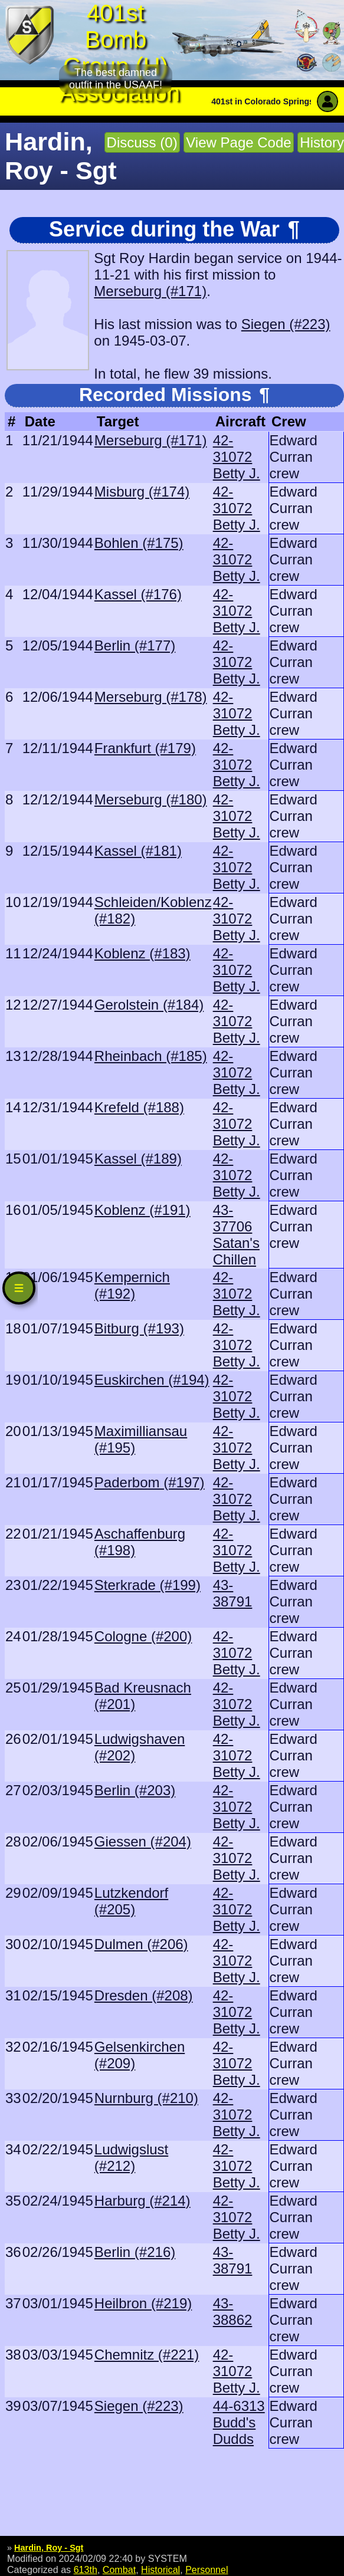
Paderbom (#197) (149, 1482)
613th (85, 2569)
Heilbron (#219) (143, 2303)
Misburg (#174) (141, 492)
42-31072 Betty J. (236, 456)
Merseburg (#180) (150, 799)
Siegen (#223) (285, 324)
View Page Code (238, 142)
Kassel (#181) (138, 851)
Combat (119, 2569)
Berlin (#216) (134, 2252)
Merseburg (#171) (150, 291)
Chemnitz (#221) (146, 2355)
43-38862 (233, 2311)
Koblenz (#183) (142, 953)
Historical (160, 2569)
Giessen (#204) (142, 1841)
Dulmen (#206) (141, 1944)
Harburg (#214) (142, 2201)
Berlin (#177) (134, 645)
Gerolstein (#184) (149, 1005)
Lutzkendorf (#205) (131, 1901)
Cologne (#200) (143, 1636)
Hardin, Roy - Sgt (48, 2547)
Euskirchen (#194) (151, 1380)
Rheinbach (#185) (150, 1056)
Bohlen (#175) (139, 543)
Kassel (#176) (138, 594)
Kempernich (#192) (132, 1285)
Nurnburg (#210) (146, 2098)
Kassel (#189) (138, 1159)
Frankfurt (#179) (145, 748)
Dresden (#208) (143, 1995)
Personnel (206, 2569)
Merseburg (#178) (150, 697)
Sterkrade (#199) (147, 1585)
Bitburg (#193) (139, 1328)
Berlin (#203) (134, 1790)
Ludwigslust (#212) (131, 2157)
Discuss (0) (142, 142)
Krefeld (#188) (139, 1107)
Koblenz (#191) (142, 1210)
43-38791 (233, 1593)
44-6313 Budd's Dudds (239, 2422)
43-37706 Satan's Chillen (236, 1234)
